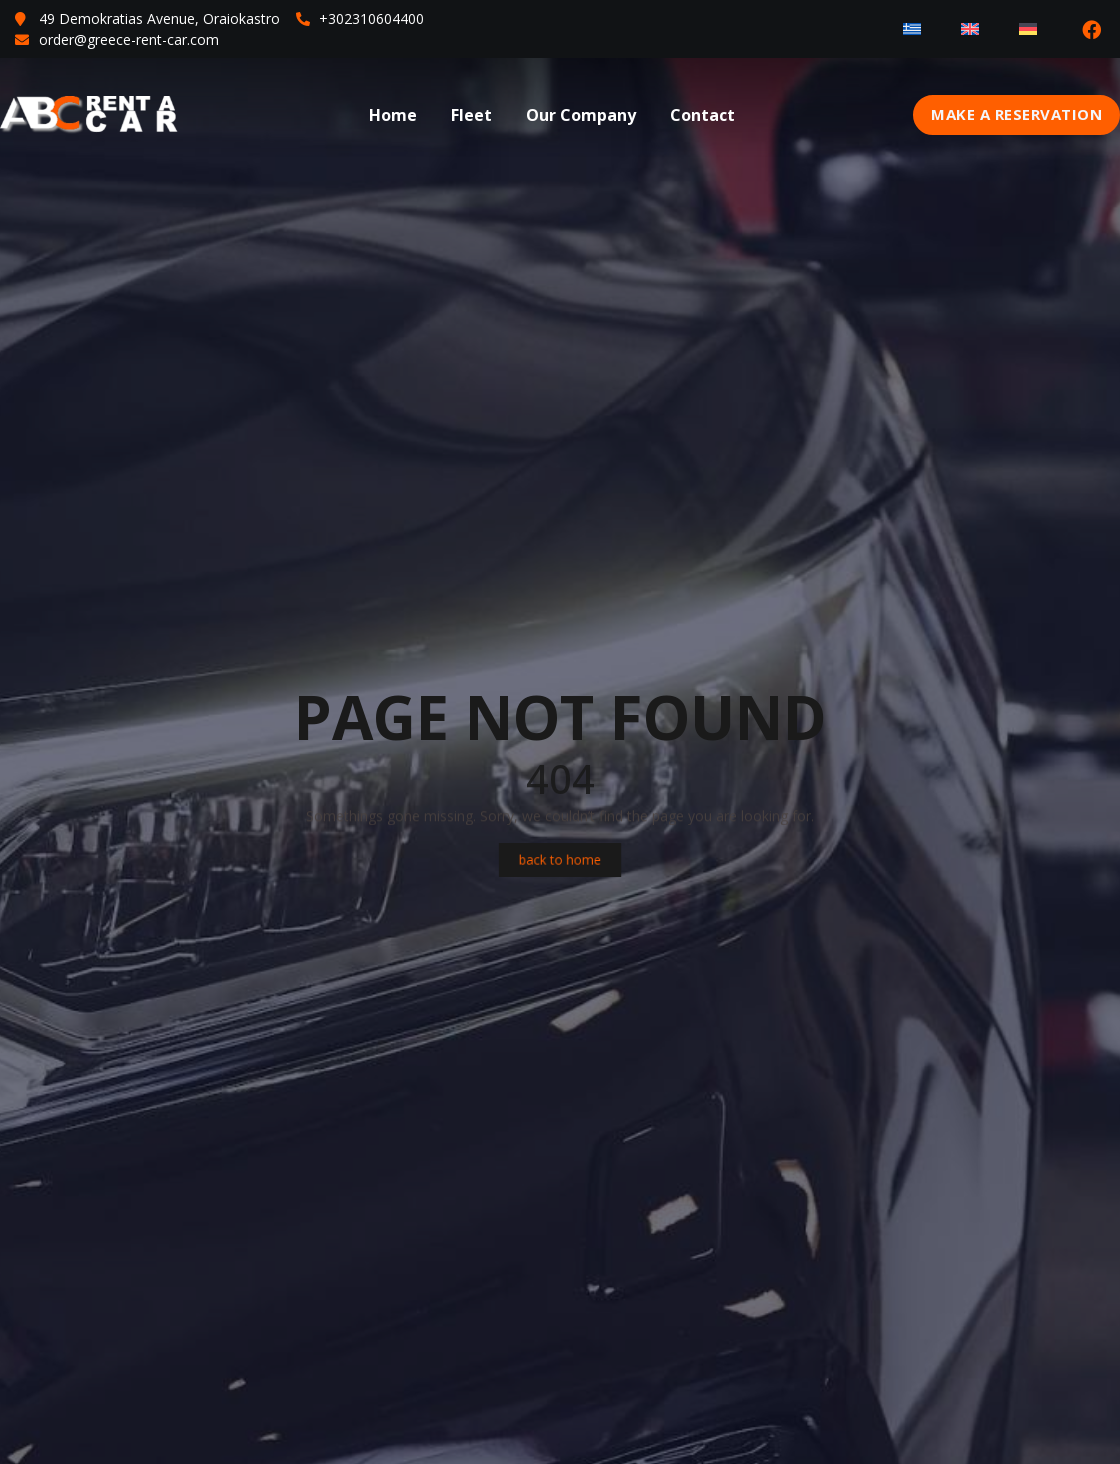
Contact (702, 115)
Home (393, 115)
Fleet (471, 115)
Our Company (581, 115)
